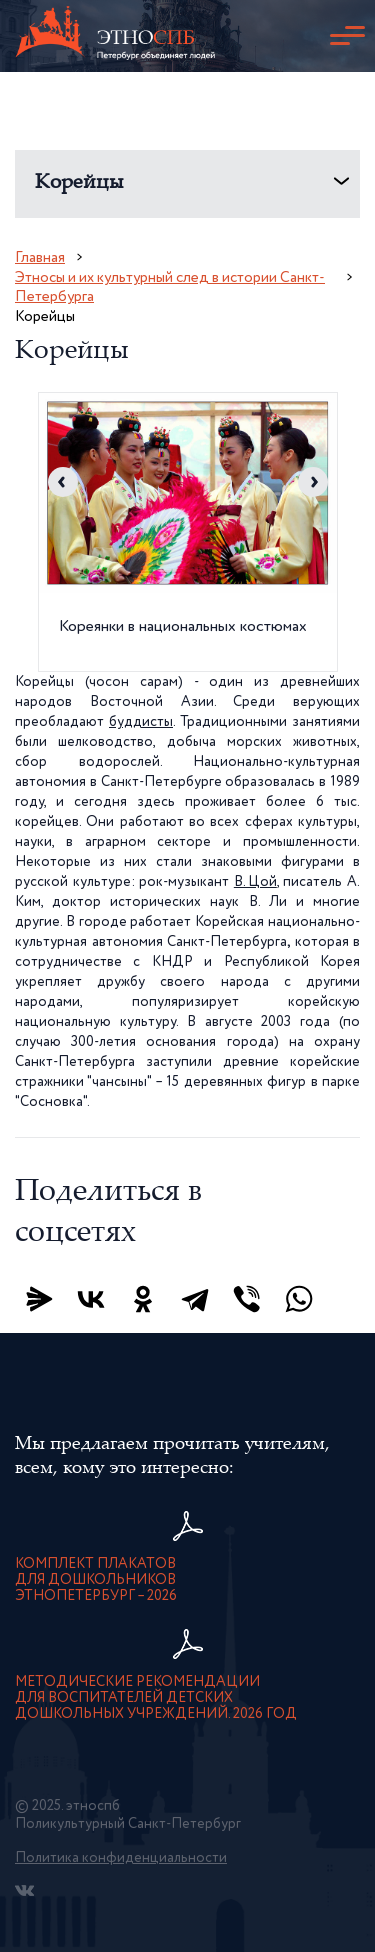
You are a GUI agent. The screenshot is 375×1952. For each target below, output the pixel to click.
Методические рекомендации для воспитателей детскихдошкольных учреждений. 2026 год (156, 1698)
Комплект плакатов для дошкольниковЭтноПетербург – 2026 (96, 1580)
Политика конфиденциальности (121, 1858)
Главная (40, 257)
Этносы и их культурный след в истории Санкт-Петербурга (170, 287)
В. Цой (255, 882)
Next (313, 482)
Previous (63, 482)
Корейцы (79, 183)
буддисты (141, 722)
